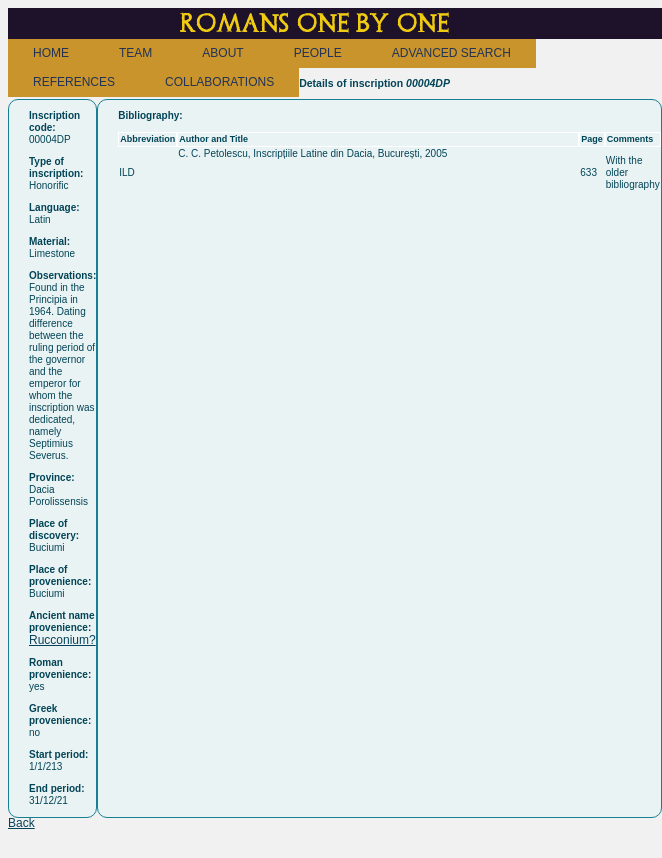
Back (21, 823)
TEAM (135, 53)
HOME (51, 53)
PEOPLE (318, 53)
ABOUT (222, 53)
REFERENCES (74, 82)
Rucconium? (62, 640)
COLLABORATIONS (219, 82)
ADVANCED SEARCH (451, 53)
